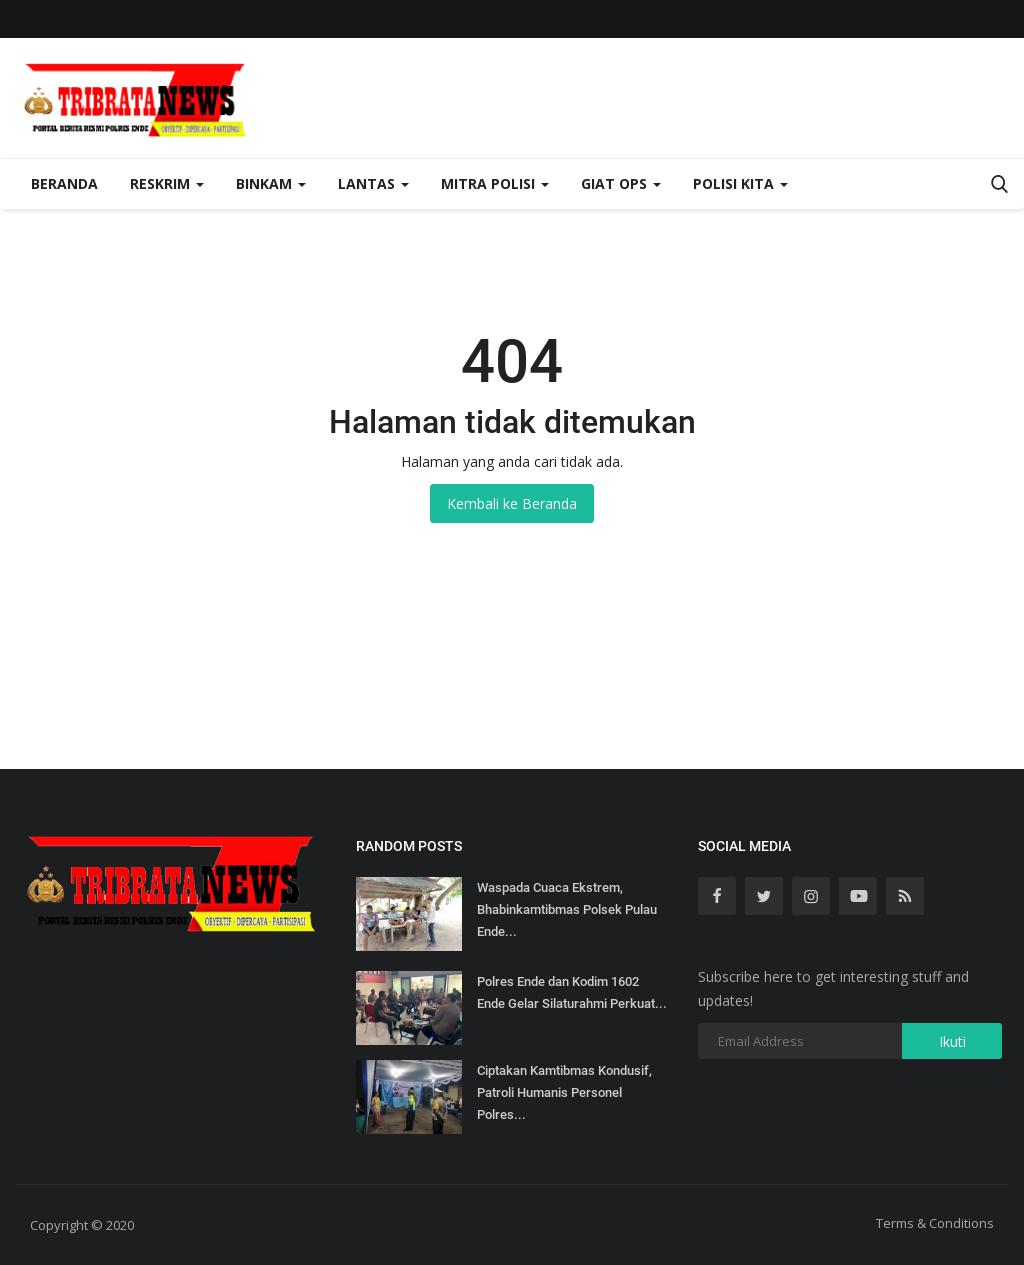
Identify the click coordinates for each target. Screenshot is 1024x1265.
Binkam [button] (271, 183)
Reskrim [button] (167, 183)
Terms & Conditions (935, 1223)
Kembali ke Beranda (512, 503)
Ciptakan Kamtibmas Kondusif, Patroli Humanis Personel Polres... (564, 1092)
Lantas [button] (373, 183)
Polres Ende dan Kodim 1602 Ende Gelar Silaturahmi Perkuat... (572, 992)
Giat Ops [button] (621, 183)
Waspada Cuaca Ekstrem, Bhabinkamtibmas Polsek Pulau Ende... (567, 909)
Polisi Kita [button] (740, 183)
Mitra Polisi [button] (495, 183)
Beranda (64, 183)
